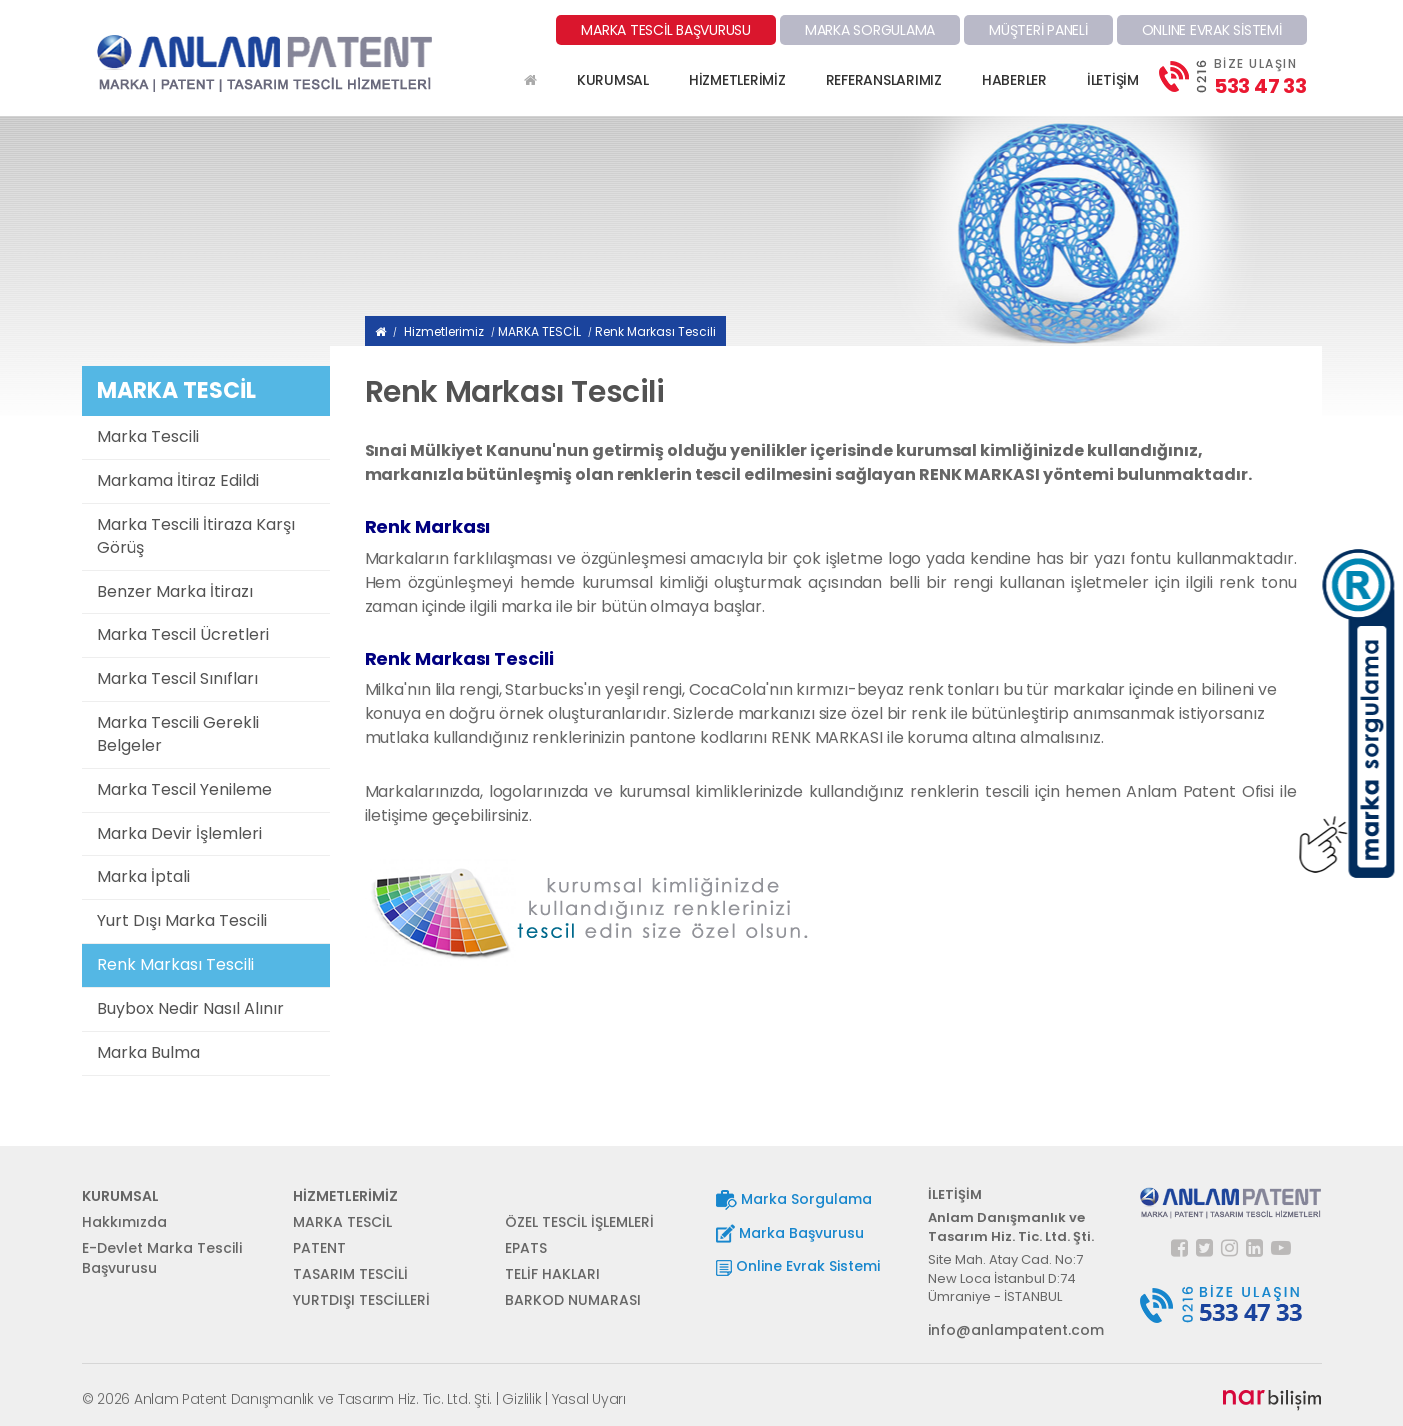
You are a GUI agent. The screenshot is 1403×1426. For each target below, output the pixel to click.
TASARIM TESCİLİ (350, 1274)
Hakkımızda (124, 1222)
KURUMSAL (613, 80)
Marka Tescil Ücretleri (183, 634)
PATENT (319, 1248)
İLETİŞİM (1113, 80)
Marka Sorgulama (794, 1199)
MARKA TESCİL (539, 331)
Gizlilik (521, 1399)
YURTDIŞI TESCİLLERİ (361, 1300)
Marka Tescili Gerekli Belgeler (178, 734)
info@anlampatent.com (1016, 1330)
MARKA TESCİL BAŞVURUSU (666, 30)
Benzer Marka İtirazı (175, 591)
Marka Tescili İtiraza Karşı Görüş (196, 536)
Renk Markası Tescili (175, 964)
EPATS (526, 1248)
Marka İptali (143, 876)
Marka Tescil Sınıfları (177, 678)
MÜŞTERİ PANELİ (1038, 30)
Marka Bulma (148, 1052)
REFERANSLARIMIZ (884, 80)
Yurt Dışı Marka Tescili (182, 920)
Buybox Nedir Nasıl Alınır (190, 1008)
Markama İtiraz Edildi (178, 480)
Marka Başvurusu (790, 1233)
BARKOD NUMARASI (573, 1300)
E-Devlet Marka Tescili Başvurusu (162, 1258)
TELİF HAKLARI (552, 1274)
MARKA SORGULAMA (870, 30)
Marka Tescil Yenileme (184, 789)
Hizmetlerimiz (444, 331)
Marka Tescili (148, 436)
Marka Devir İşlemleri (179, 833)
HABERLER (1014, 80)
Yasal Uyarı (589, 1399)
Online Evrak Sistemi (798, 1266)
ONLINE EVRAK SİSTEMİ (1212, 30)
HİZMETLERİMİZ (737, 80)
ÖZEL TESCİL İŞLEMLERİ (579, 1222)
